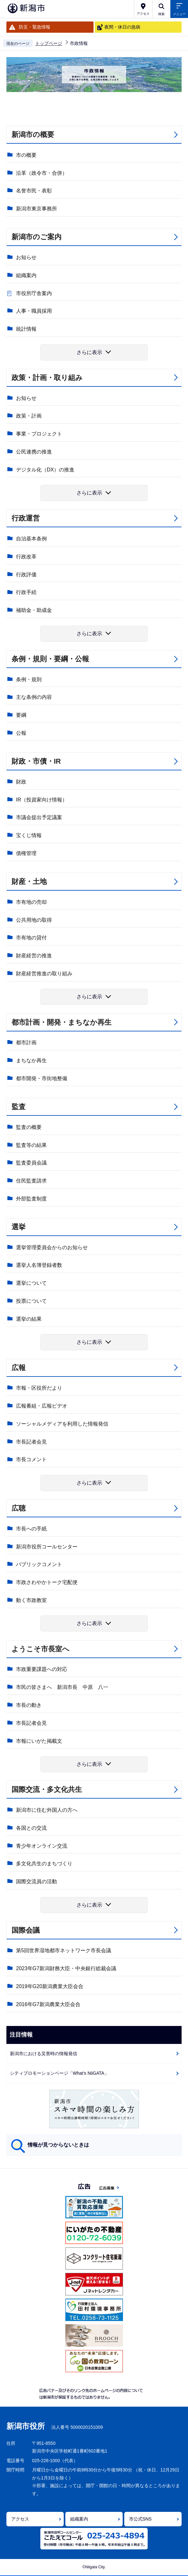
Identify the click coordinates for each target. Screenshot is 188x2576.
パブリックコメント (39, 1564)
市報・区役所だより (39, 1388)
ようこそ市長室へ (40, 1649)
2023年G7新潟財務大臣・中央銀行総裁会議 (66, 1968)
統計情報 (26, 329)
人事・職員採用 (34, 311)
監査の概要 (29, 1127)
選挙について (31, 1283)
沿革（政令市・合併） (41, 173)
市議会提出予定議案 (39, 817)
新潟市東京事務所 (36, 208)
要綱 (21, 715)
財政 (21, 781)
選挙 (19, 1227)
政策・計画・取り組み (47, 378)
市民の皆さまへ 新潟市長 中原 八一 (62, 1687)
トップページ (48, 43)
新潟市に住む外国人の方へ (47, 1810)
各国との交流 (31, 1828)
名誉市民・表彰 (34, 190)
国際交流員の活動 (36, 1881)
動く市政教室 (31, 1600)
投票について (31, 1301)
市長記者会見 (31, 1442)
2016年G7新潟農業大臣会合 (48, 2004)
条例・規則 (29, 679)
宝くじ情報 (29, 835)
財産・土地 (29, 881)
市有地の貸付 (31, 937)
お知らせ (26, 257)
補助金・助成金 (34, 610)
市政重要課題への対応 (41, 1669)
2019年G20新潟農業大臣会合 (49, 1986)
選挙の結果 (29, 1319)
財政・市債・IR (36, 761)
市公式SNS (140, 2518)
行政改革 (26, 556)
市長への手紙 (31, 1528)
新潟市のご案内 (36, 237)
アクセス (20, 2518)
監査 (19, 1107)
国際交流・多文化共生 (47, 1789)
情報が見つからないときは (58, 2145)
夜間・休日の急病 (122, 27)
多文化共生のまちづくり (44, 1863)
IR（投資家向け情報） (41, 799)
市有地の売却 (31, 902)
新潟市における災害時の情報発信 (43, 2053)
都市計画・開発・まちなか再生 (61, 1022)
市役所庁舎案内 (34, 293)
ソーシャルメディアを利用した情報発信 (62, 1424)
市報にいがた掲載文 (39, 1741)
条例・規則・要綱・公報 (50, 659)
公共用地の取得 (34, 920)
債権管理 (26, 853)
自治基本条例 (31, 538)
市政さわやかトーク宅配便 (47, 1582)
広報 (19, 1368)
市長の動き (29, 1705)
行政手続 (26, 592)
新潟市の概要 (33, 135)
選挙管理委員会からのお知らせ (52, 1247)
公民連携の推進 (34, 451)
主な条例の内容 (34, 697)
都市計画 (26, 1042)
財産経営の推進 (34, 955)
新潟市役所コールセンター (47, 1546)
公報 (21, 733)
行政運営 (26, 518)
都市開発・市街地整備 (41, 1078)
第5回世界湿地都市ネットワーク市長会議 (63, 1950)
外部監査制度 (31, 1198)
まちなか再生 (31, 1060)
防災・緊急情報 (34, 27)
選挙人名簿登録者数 (39, 1265)
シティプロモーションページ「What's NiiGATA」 (59, 2073)
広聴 (19, 1508)
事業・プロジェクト (39, 433)
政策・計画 (29, 416)
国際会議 (26, 1930)
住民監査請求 (31, 1180)
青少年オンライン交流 (41, 1846)
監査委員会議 (31, 1162)
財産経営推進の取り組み (44, 973)
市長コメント (31, 1459)
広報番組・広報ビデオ (41, 1406)
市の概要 (26, 155)
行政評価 (26, 574)
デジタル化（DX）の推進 (45, 469)
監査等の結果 (31, 1145)
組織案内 (26, 275)
